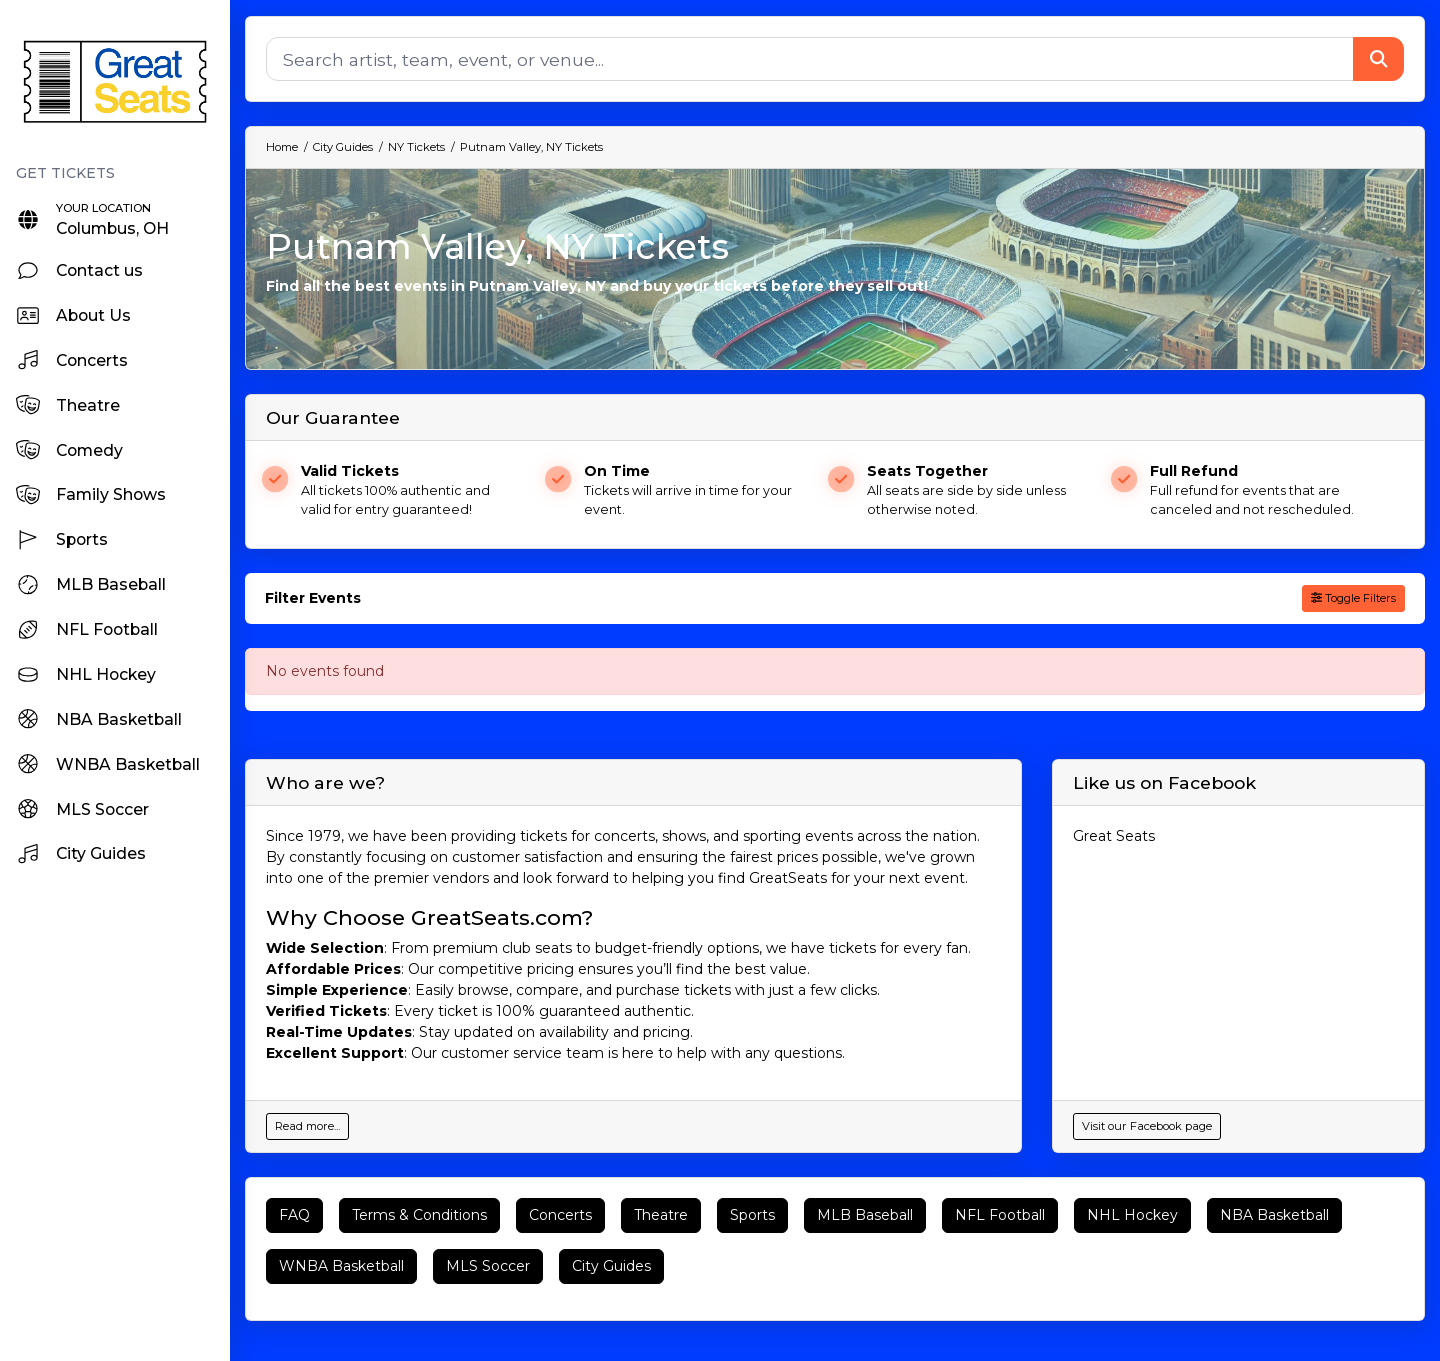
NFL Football (1000, 1215)
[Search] (810, 59)
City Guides (611, 1266)
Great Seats (1114, 836)
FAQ (294, 1215)
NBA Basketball (1274, 1215)
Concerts (560, 1215)
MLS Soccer (488, 1266)
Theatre (661, 1215)
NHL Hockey (1132, 1215)
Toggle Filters (1353, 598)
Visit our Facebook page (1147, 1126)
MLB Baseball (865, 1215)
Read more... (307, 1126)
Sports (752, 1215)
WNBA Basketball (341, 1266)
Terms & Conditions (419, 1215)
